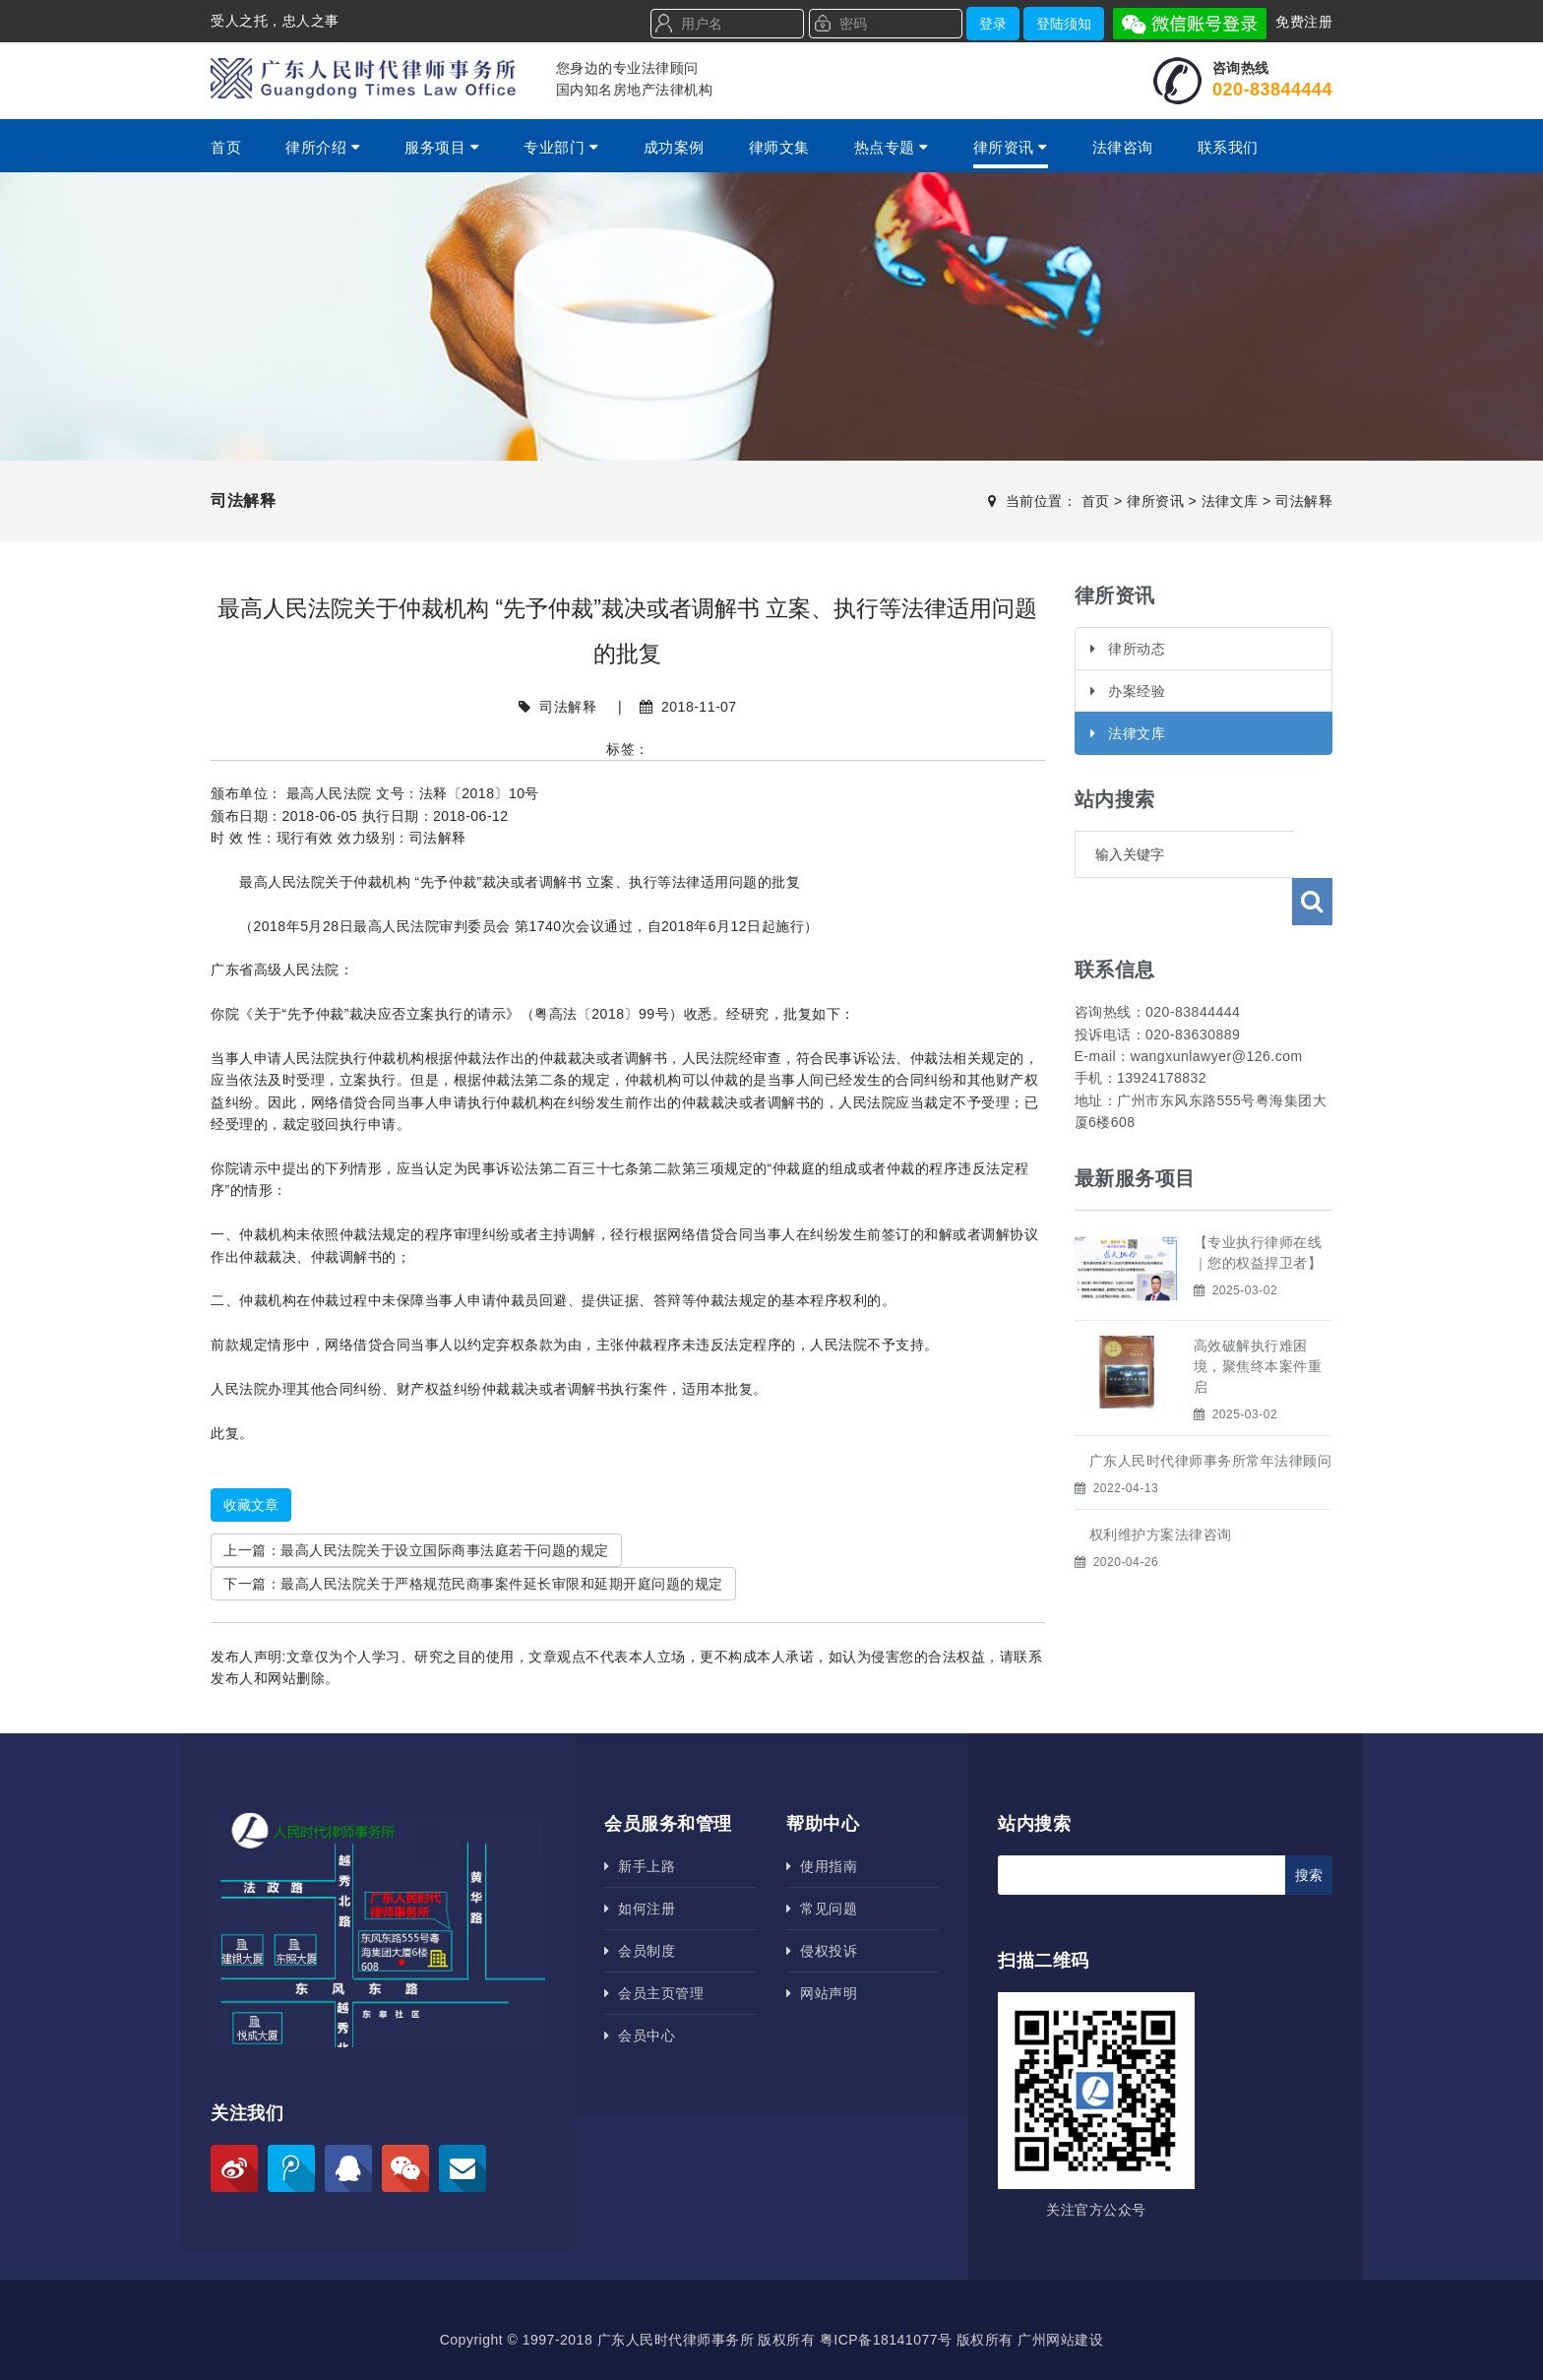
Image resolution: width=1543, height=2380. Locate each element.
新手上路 (639, 1866)
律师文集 (779, 147)
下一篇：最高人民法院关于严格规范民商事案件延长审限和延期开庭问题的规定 (473, 1584)
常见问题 (821, 1908)
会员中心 (639, 2035)
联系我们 (1228, 147)
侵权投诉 (821, 1951)
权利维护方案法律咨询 (1160, 1487)
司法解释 (1303, 501)
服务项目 (441, 147)
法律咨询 (1122, 147)
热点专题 (891, 147)
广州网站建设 (1060, 2340)
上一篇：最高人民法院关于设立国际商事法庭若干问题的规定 (416, 1550)
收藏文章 (250, 1505)
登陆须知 (1063, 23)
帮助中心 (822, 1824)
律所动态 (1128, 649)
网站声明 (821, 1993)
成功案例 (674, 147)
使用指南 (821, 1866)
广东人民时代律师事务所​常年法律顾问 (1210, 1413)
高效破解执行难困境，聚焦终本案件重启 (1258, 1318)
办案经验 (1128, 691)
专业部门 (561, 147)
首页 (226, 147)
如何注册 (639, 1908)
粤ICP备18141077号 (886, 2340)
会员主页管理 (654, 1993)
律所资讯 (1010, 147)
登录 (993, 23)
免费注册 (1303, 22)
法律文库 (1230, 501)
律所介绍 (322, 147)
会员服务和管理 (668, 1824)
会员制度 (639, 1951)
